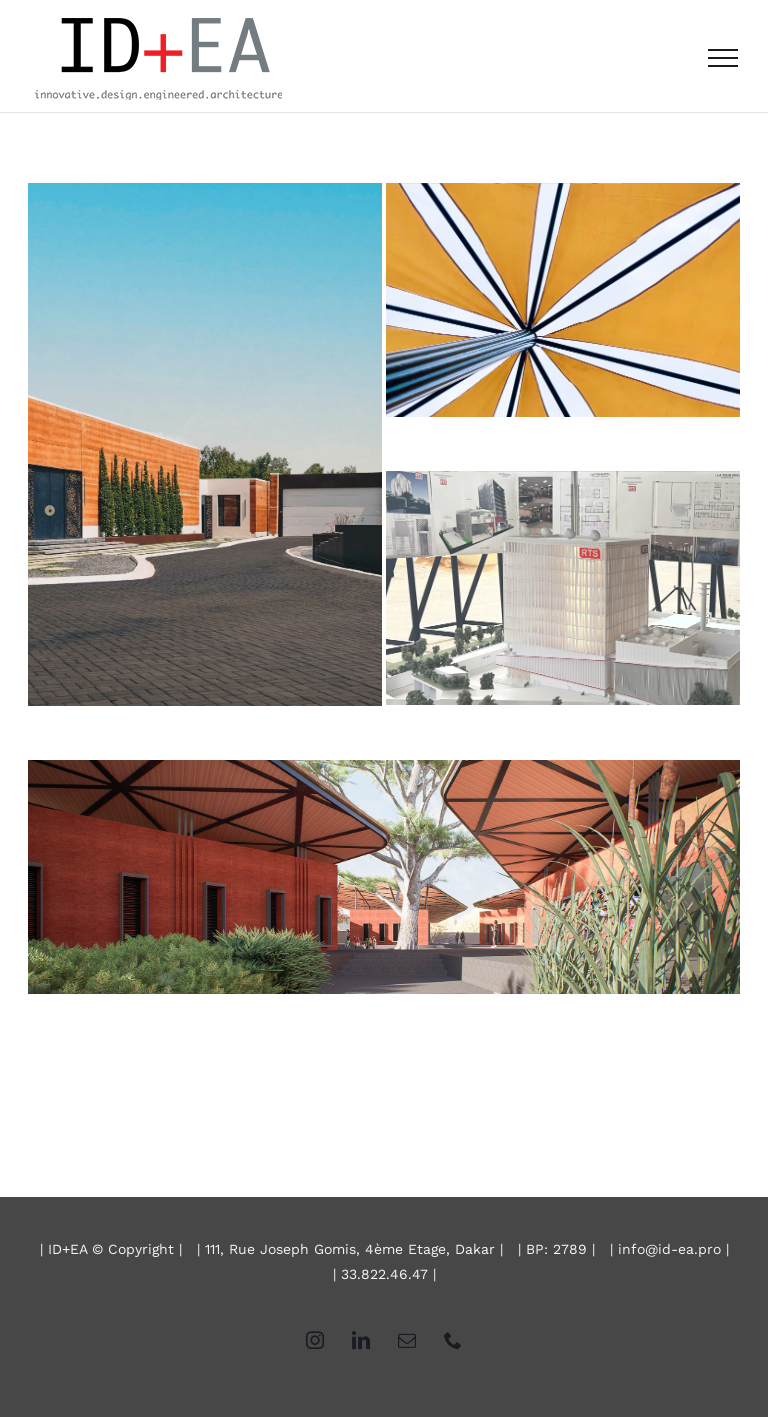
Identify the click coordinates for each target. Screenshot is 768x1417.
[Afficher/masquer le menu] (723, 58)
